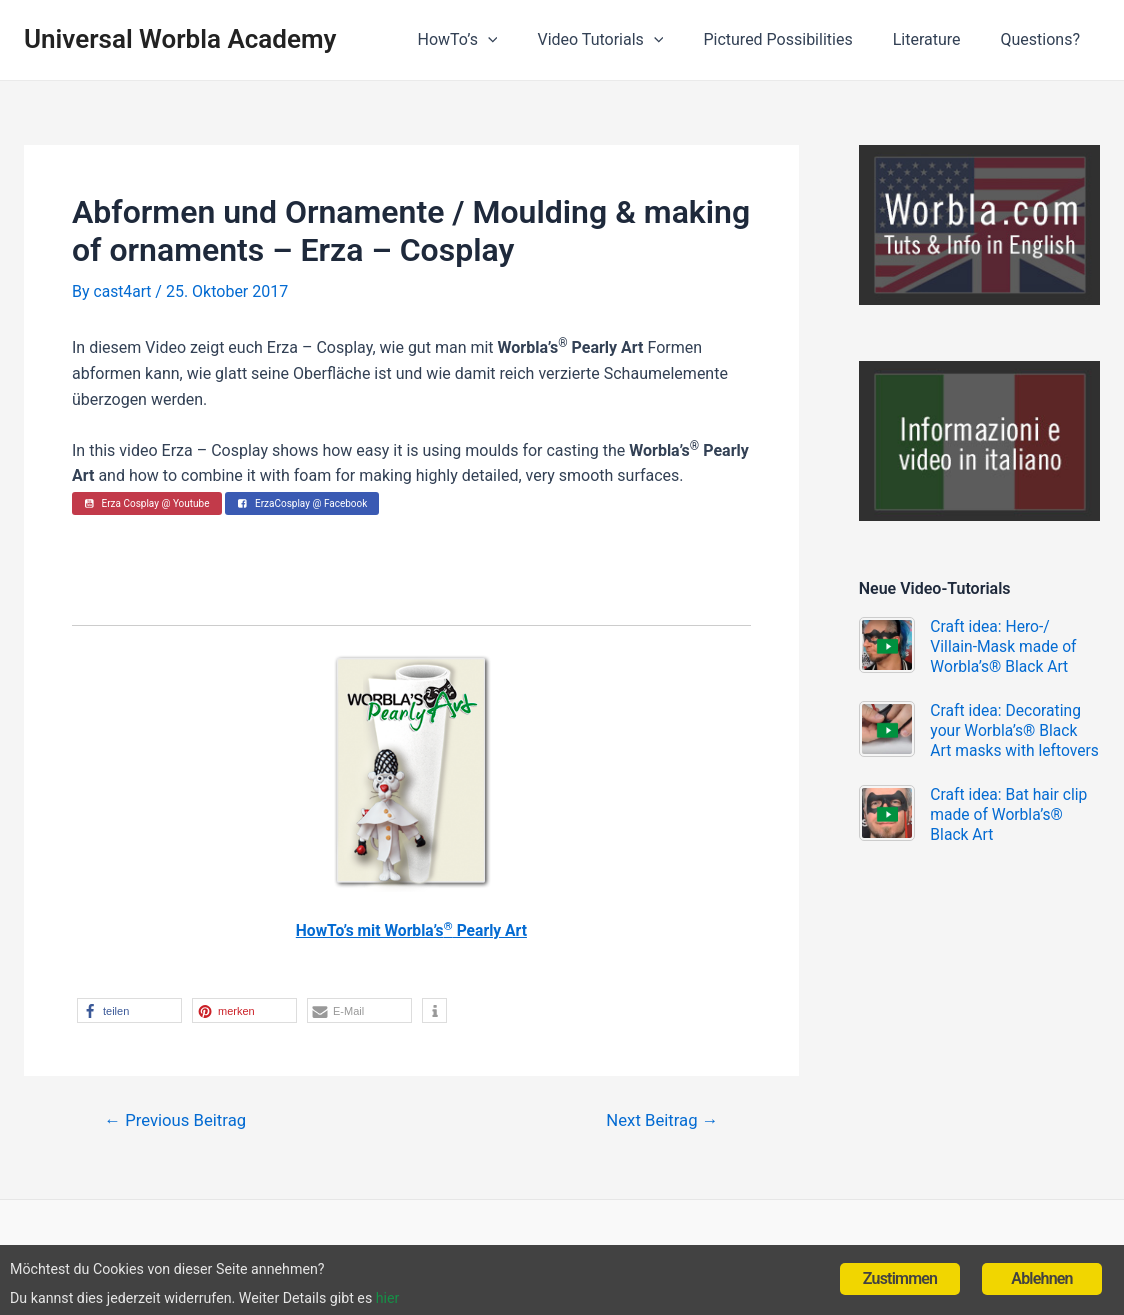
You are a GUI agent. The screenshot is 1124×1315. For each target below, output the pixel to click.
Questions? (1044, 39)
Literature (939, 39)
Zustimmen (900, 1269)
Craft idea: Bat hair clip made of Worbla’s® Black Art (1011, 834)
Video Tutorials (628, 40)
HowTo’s (493, 40)
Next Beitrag (660, 1120)
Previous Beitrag (177, 1120)
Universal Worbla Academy (180, 39)
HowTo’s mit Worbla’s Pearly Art (411, 930)
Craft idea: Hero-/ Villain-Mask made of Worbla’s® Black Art (1006, 646)
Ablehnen (1041, 1269)
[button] (129, 1010)
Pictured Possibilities (797, 39)
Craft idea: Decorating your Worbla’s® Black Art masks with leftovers (972, 740)
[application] (524, 40)
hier (461, 1296)
